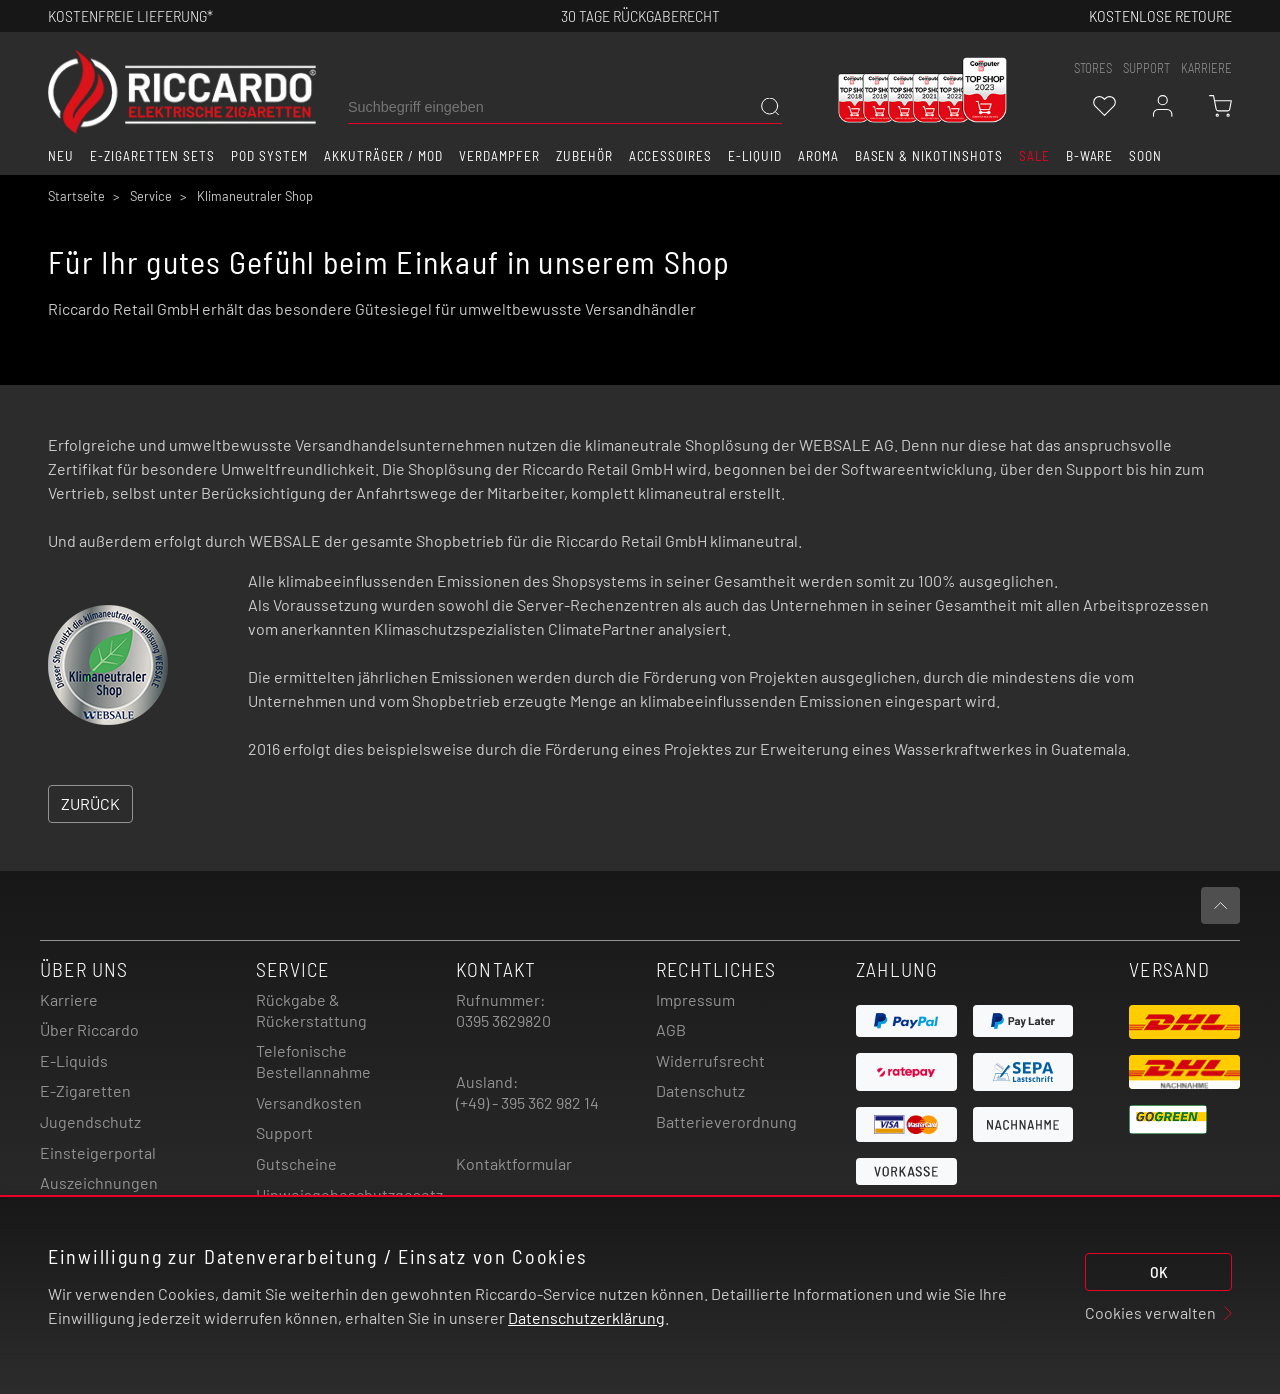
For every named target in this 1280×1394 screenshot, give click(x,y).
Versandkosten (309, 1102)
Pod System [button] (269, 156)
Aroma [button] (818, 156)
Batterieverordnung (726, 1121)
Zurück (90, 803)
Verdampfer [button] (499, 156)
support (1146, 68)
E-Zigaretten (85, 1090)
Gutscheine (296, 1163)
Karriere (1206, 68)
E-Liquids (74, 1060)
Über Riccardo (89, 1029)
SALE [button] (1034, 156)
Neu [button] (61, 156)
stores (1093, 68)
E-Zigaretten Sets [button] (152, 156)
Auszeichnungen (99, 1182)
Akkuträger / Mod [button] (383, 156)
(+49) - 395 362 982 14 (527, 1102)
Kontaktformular (514, 1163)
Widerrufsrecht (710, 1060)
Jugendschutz (90, 1121)
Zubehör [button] (584, 156)
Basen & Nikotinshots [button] (929, 156)
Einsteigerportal (98, 1152)
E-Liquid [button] (755, 156)
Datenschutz (700, 1090)
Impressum (695, 999)
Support (284, 1132)
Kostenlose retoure (1160, 15)
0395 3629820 (503, 1020)
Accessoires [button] (671, 156)
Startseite (76, 196)
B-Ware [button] (1090, 156)
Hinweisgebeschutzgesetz (349, 1194)
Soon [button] (1145, 156)
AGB (671, 1029)
